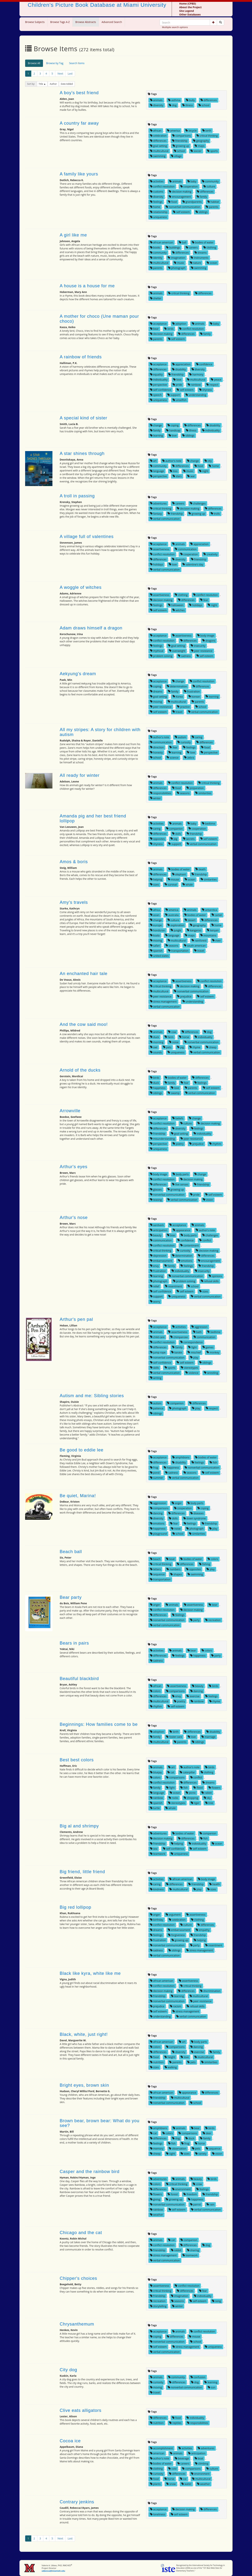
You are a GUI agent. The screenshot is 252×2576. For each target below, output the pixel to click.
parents (212, 207)
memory (156, 2148)
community (210, 181)
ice (183, 2479)
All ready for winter (80, 775)
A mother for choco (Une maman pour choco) (99, 318)
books (155, 247)
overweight (177, 650)
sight (170, 2153)
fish (213, 1462)
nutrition (157, 2062)
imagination (176, 257)
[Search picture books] (220, 22)
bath (197, 1332)
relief (154, 1286)
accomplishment (161, 2448)
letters (155, 1569)
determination (177, 686)
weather (156, 2214)
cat (170, 1772)
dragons (208, 640)
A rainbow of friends (81, 356)
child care (157, 1337)
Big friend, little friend (82, 1871)
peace (216, 379)
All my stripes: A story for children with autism (100, 732)
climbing (201, 2463)
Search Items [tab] (76, 63)
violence (191, 1372)
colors (213, 1559)
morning (156, 1042)
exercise (192, 1696)
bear (154, 328)
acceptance (158, 323)
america (173, 130)
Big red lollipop (75, 1907)
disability (179, 369)
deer (207, 2133)
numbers (173, 1569)
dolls (176, 833)
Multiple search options (175, 27)
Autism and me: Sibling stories (92, 1395)
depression (158, 1255)
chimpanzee (179, 1337)
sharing (193, 2250)
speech (156, 395)
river (216, 940)
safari (155, 945)
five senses (180, 1184)
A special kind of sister (83, 417)
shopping (191, 1798)
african (155, 130)
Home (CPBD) (187, 3)
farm (169, 1037)
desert (190, 920)
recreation (213, 1620)
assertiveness (159, 549)
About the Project (190, 7)
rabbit (206, 1792)
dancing (156, 1513)
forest (173, 2194)
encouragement (180, 196)
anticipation (158, 1230)
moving (156, 701)
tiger (195, 1803)
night (203, 471)
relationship (158, 212)
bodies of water (203, 242)
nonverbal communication (183, 207)
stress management (163, 1001)
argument (173, 1914)
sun (211, 2387)
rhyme (194, 1047)
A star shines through (82, 453)
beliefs (177, 1118)
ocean (212, 263)
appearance (181, 1230)
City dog (68, 2369)
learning (156, 435)
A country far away (79, 123)
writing (155, 1377)
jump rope (158, 1352)
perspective (158, 384)
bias (171, 1235)
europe (156, 925)
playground (158, 1533)
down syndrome (194, 1518)
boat (170, 1559)
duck (154, 1037)
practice (183, 706)
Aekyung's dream (78, 673)
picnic (191, 1792)
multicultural (159, 151)
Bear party (71, 1597)
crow (197, 2184)
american (157, 2453)
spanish (156, 950)
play (194, 1357)
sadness (184, 655)
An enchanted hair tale (83, 973)
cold (172, 2468)
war (191, 476)
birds (169, 328)
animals (156, 100)
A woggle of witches (81, 587)
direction (157, 747)
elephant (179, 874)
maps (199, 146)
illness (187, 105)
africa (155, 909)
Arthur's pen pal (76, 1319)
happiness (157, 1087)
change (156, 425)
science (173, 757)
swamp (173, 1093)
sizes (154, 884)
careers (192, 247)
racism (175, 2006)
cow (172, 1031)
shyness (205, 390)
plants (155, 2484)
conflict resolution (162, 186)
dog (172, 105)
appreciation (181, 364)
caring (197, 737)
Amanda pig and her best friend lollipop (93, 818)
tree (209, 1803)
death (200, 869)
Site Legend (186, 11)
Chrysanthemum (77, 2323)
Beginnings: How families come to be (99, 1724)
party (195, 1620)
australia (172, 915)
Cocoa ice (70, 2440)
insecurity (198, 645)
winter (155, 798)
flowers (214, 1787)
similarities (203, 793)
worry (155, 1301)
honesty (156, 752)
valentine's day (192, 564)
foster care (174, 1737)
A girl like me (73, 234)
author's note (171, 461)
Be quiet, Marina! (78, 1495)
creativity (210, 554)
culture (209, 186)
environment (181, 2189)
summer (156, 1477)
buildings (173, 247)
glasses (156, 1189)
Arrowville (70, 1110)
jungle (176, 930)
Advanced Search (112, 22)
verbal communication (165, 518)
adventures (158, 503)
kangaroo (194, 930)
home (155, 207)
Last (70, 73)
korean (194, 696)
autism (180, 737)
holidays (156, 564)
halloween (176, 605)
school (203, 105)
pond (155, 1472)
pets (167, 1047)
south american (195, 945)
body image (205, 635)
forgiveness (176, 1935)
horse (184, 1037)
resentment (173, 1286)
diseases (197, 1513)
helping (156, 879)
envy (154, 1265)
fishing (204, 1564)
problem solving (161, 655)
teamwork (157, 1853)
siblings (202, 212)
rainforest (199, 940)
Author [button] (53, 83)
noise (174, 1042)
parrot (195, 2204)
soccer (195, 151)
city (208, 461)
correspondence (191, 1342)
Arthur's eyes (73, 1166)
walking (171, 2067)
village (176, 156)
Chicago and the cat (81, 2232)
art (153, 461)
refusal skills (209, 1281)
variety (200, 2153)
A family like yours (79, 173)
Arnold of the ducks (80, 1070)
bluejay (156, 1772)
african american (161, 242)
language (157, 471)
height (169, 2057)
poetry (178, 1143)
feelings (156, 201)
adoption (179, 323)
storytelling (158, 2306)
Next (60, 73)
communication (185, 549)
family (202, 196)
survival (171, 884)
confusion (197, 2377)
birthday (156, 1919)
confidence (204, 364)
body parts (181, 1174)
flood (198, 1787)
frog (154, 1467)
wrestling (211, 1372)
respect (212, 384)
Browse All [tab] (34, 63)
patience (157, 1408)
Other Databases (190, 14)
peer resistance (201, 650)
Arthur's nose (74, 1217)
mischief (194, 1352)
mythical (156, 650)
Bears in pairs (74, 1643)
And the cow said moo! (84, 1024)
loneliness (157, 2514)
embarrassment (161, 1260)
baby (191, 181)
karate (176, 1352)
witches (178, 610)
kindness (157, 1889)
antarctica (209, 909)
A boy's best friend (79, 92)
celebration (158, 135)
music (179, 263)
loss (174, 471)
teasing (156, 1199)
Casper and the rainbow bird (90, 2171)
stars (177, 476)
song (216, 2301)
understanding (196, 395)
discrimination (210, 1991)
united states (159, 955)
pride (177, 384)
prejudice (184, 996)
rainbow (194, 384)
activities (157, 181)
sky (207, 1798)
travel (177, 711)
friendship (179, 140)
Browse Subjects (35, 22)
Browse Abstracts (85, 22)
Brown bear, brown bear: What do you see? (99, 2123)
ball (182, 242)
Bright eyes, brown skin (84, 2085)
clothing (209, 247)
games (208, 1347)
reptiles (175, 2423)
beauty (155, 1235)
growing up (181, 146)
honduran (157, 930)
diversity (156, 105)
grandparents (192, 201)
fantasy (156, 513)
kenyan (213, 930)
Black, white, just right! (84, 2034)
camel (217, 915)
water (186, 2484)
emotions (185, 1260)
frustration (192, 691)
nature (195, 263)
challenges (198, 503)
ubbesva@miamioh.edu (53, 2570)
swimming (157, 156)
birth (206, 130)
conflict (205, 1240)
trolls (215, 513)
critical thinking (207, 135)
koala (155, 935)
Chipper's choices (78, 2278)
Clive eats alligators (80, 2410)
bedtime (208, 823)
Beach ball (71, 1551)
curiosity (184, 742)
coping (173, 425)
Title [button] (41, 83)
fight (192, 1347)
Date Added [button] (67, 83)
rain (210, 2204)
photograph (176, 268)
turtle (155, 1808)
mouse (173, 879)
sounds (156, 1052)
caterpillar (187, 1772)
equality (156, 374)
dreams (200, 252)
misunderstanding (162, 1138)
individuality (159, 379)
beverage (182, 2458)
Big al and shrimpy (79, 1825)
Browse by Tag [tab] (54, 63)
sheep (211, 1047)
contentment (189, 1245)
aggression (199, 1326)
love (177, 379)
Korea (178, 696)
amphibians (180, 1457)
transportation (178, 950)
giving (155, 2199)
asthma (174, 100)
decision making (180, 191)
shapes (176, 1574)
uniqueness (158, 217)
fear (204, 600)
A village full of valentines (87, 536)
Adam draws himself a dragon (91, 627)
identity (156, 257)
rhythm (215, 1143)
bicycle (191, 130)
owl (153, 1047)
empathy (202, 1930)
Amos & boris (74, 861)
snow (171, 2484)
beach (155, 1559)
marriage (208, 1737)
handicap (173, 430)
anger (177, 1503)
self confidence (160, 390)
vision (208, 1199)
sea (153, 1848)
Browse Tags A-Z (60, 22)
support (173, 395)
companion (174, 828)
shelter (156, 298)
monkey (212, 1352)
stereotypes (189, 1367)
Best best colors (77, 1759)
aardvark (157, 1225)
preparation (195, 788)
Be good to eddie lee (81, 1449)
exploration (175, 925)
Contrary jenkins (77, 2501)
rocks (173, 1798)
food (172, 201)
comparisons (181, 135)
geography (201, 140)
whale (187, 884)
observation (177, 2148)
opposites (157, 838)
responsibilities (160, 793)
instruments (199, 257)
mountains (208, 935)
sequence (157, 1574)
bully (190, 100)
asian (155, 915)
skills (154, 1367)
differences (208, 100)
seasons (183, 793)
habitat (213, 201)
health (214, 1884)
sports (212, 151)
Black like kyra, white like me (90, 1973)
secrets (189, 838)
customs (156, 191)
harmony (196, 374)
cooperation (189, 186)
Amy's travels (74, 902)
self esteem (181, 212)
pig (173, 838)
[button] (213, 22)
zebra (189, 757)
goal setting (158, 146)
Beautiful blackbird (79, 1678)
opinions (215, 1276)
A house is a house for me (87, 285)
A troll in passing (77, 495)
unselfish (179, 400)
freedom (190, 2194)
